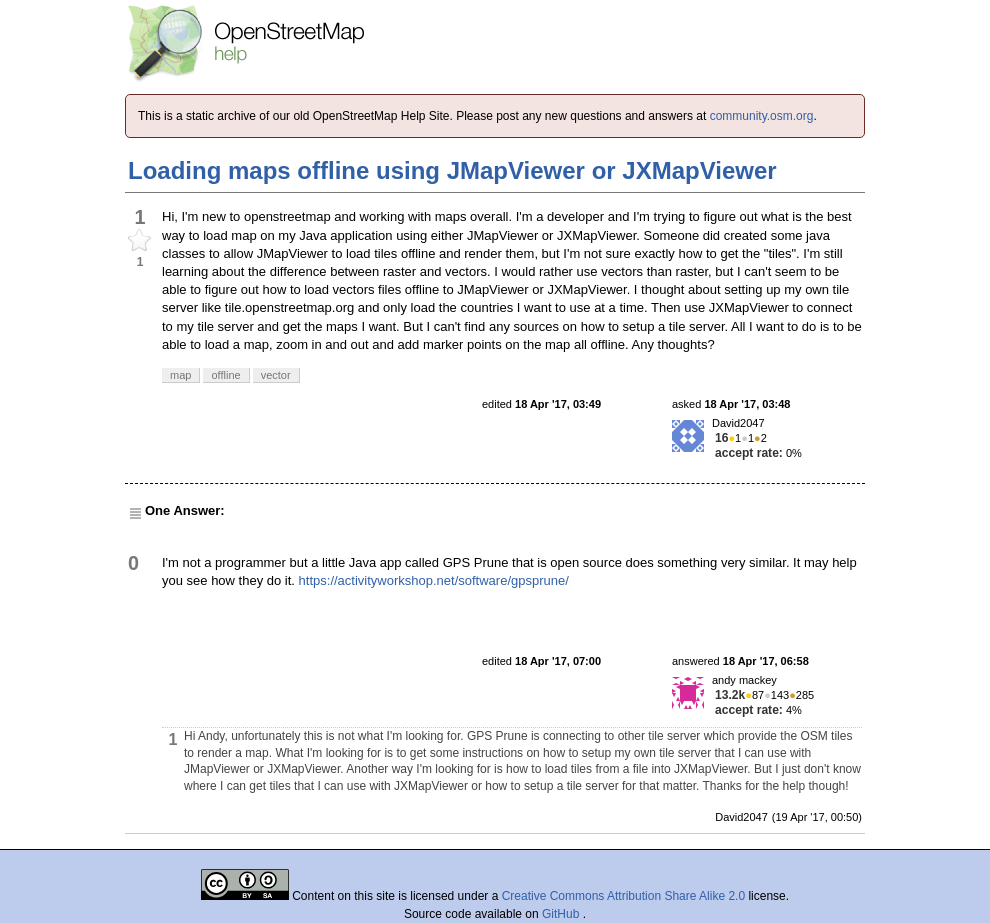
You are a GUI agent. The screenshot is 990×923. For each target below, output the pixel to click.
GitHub (562, 914)
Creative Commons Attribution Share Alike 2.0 (623, 896)
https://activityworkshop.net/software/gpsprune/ (434, 580)
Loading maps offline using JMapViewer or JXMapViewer (452, 170)
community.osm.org (762, 116)
